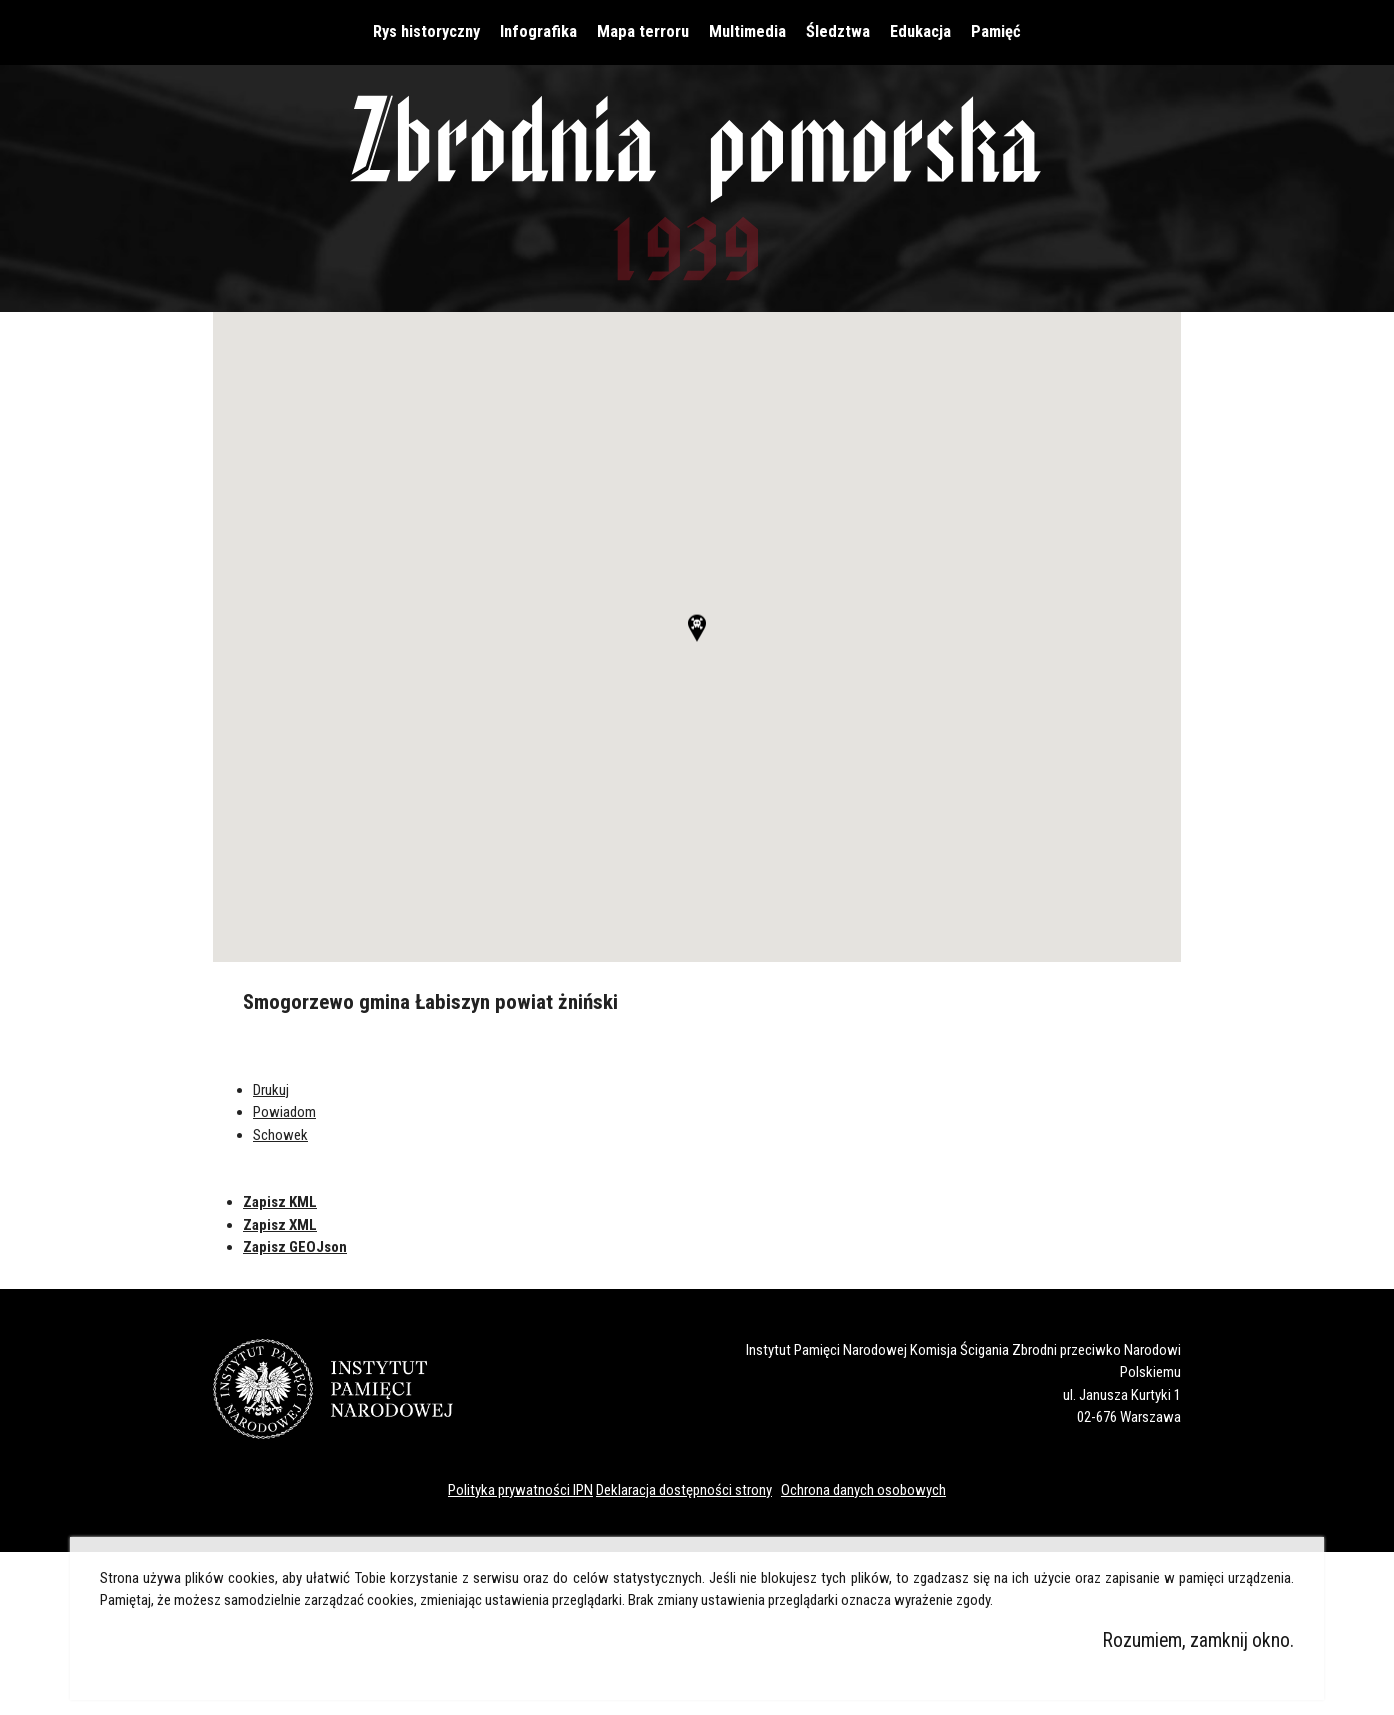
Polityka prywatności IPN (520, 1490)
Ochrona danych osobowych (863, 1490)
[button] (697, 642)
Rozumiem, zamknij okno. (1198, 1640)
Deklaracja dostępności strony (684, 1490)
